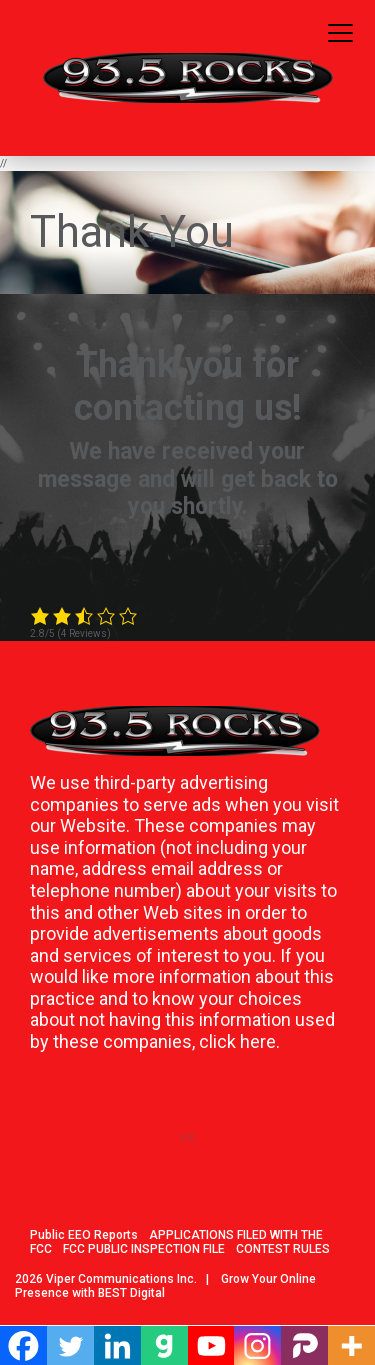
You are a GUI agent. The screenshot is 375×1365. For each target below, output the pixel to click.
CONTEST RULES (283, 1249)
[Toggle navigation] (340, 34)
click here (237, 1041)
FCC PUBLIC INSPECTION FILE (144, 1249)
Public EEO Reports (84, 1235)
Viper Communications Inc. (121, 1279)
